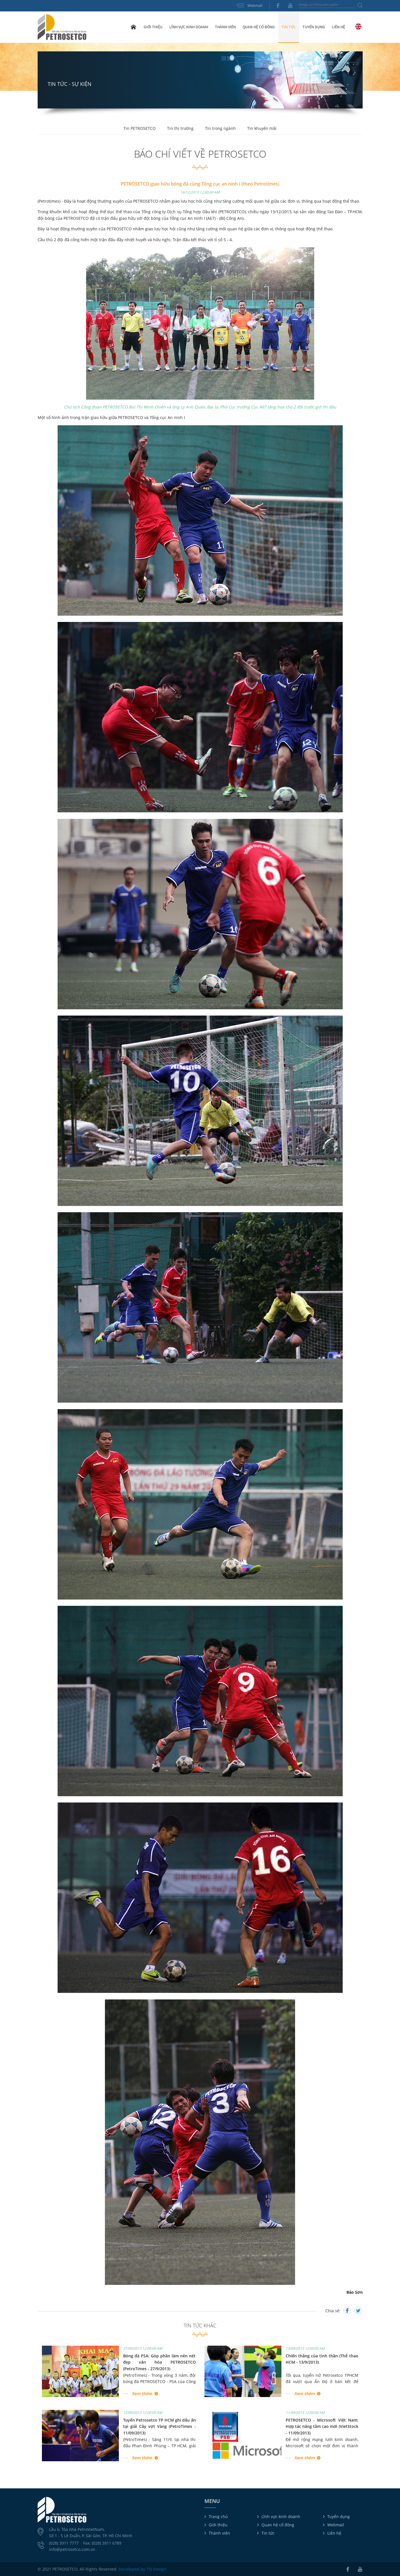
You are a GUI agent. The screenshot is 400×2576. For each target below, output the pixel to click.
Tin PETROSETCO (139, 128)
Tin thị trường (180, 128)
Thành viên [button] (225, 26)
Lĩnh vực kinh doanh (280, 2516)
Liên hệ (338, 26)
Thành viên (219, 2533)
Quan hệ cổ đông (277, 2524)
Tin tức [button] (289, 26)
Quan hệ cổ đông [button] (259, 26)
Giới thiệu (218, 2524)
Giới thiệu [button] (153, 26)
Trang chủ (133, 26)
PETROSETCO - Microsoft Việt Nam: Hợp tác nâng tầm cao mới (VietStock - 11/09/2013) (322, 2426)
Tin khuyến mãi (262, 128)
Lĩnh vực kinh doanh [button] (188, 26)
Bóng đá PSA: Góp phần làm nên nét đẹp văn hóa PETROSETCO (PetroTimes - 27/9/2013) (159, 2362)
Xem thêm (142, 2393)
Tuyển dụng (313, 26)
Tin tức (268, 2533)
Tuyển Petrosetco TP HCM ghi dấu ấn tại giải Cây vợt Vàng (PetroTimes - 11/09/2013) (159, 2426)
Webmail (254, 5)
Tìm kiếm (360, 5)
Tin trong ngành (220, 128)
